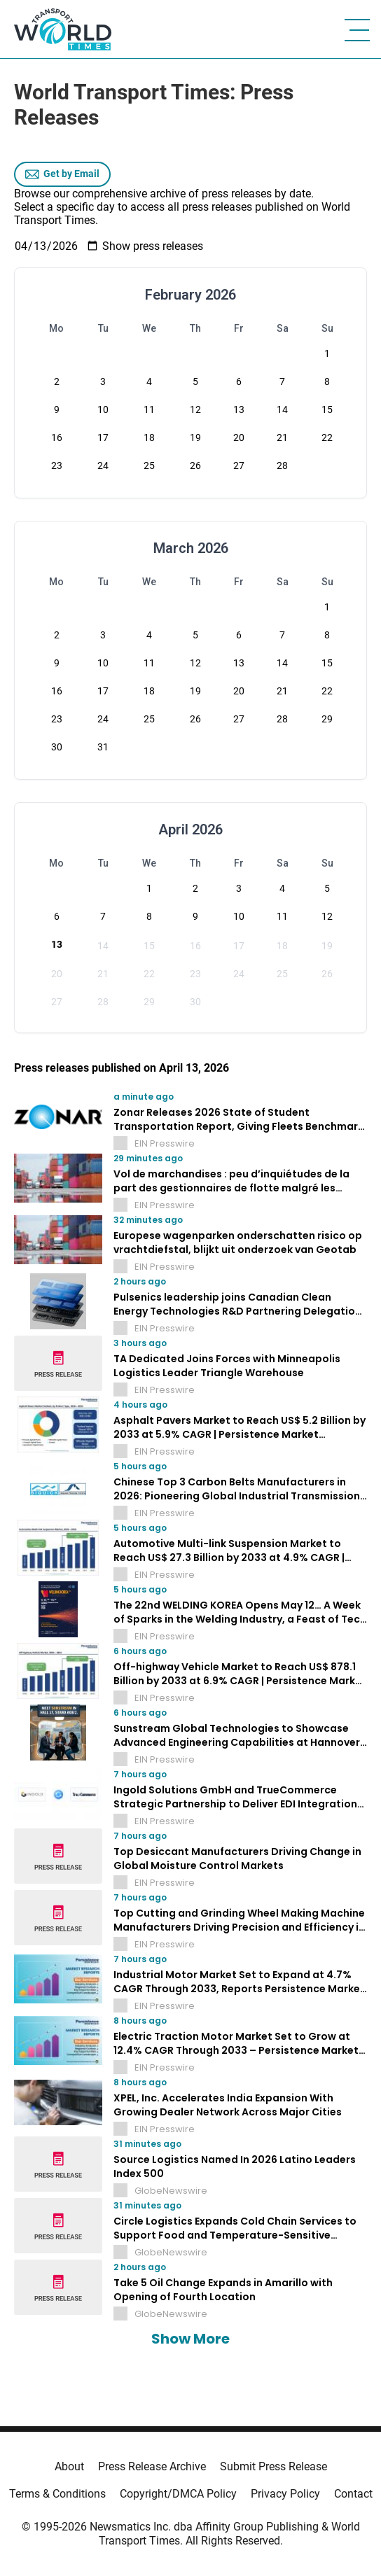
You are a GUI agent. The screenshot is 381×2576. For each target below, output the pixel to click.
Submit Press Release (273, 2466)
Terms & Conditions (57, 2493)
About (69, 2466)
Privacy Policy (285, 2493)
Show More (190, 2338)
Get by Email (62, 174)
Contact (353, 2493)
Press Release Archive (152, 2466)
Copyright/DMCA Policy (178, 2493)
